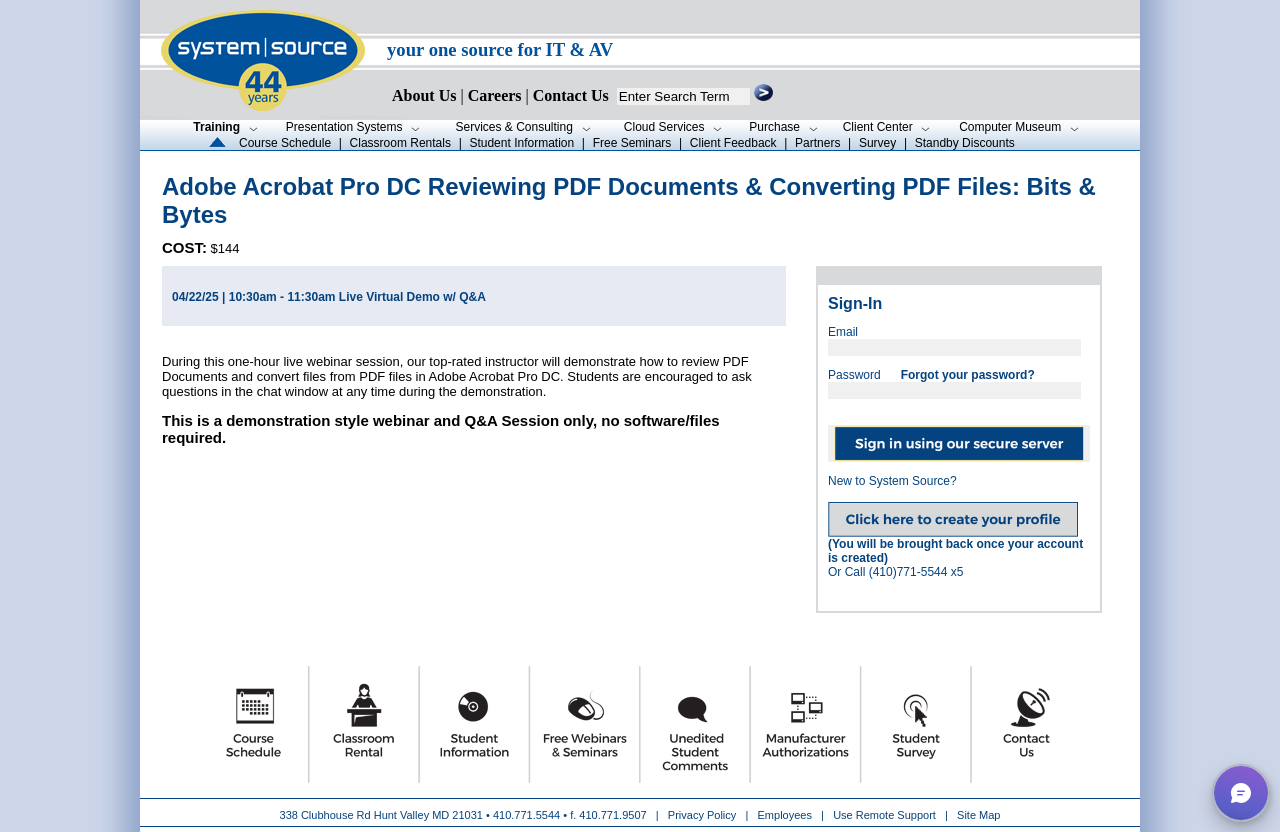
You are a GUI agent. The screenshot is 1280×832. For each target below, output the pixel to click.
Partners (817, 143)
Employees (785, 815)
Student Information (521, 143)
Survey (877, 143)
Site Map (978, 815)
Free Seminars (632, 143)
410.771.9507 (612, 815)
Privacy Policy (704, 815)
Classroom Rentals (400, 143)
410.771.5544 (526, 815)
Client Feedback (733, 143)
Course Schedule (285, 143)
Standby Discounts (965, 143)
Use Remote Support (884, 815)
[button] (1241, 793)
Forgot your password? (968, 375)
